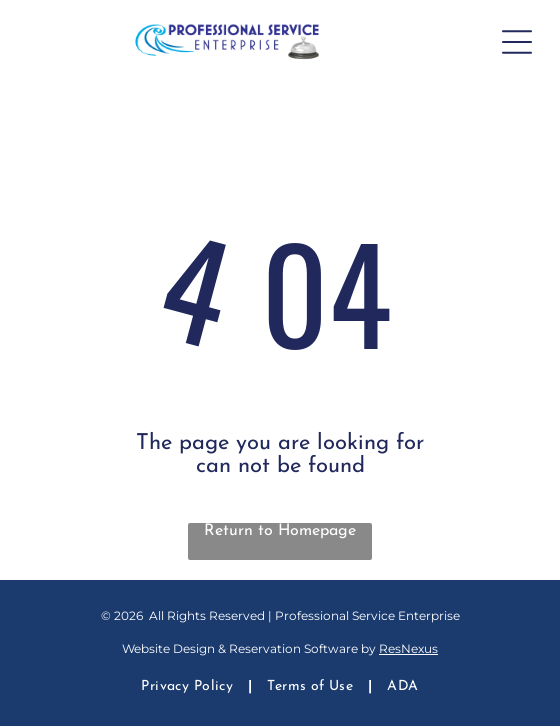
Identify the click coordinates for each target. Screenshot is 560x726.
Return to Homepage (280, 531)
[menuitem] (189, 686)
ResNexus (408, 648)
